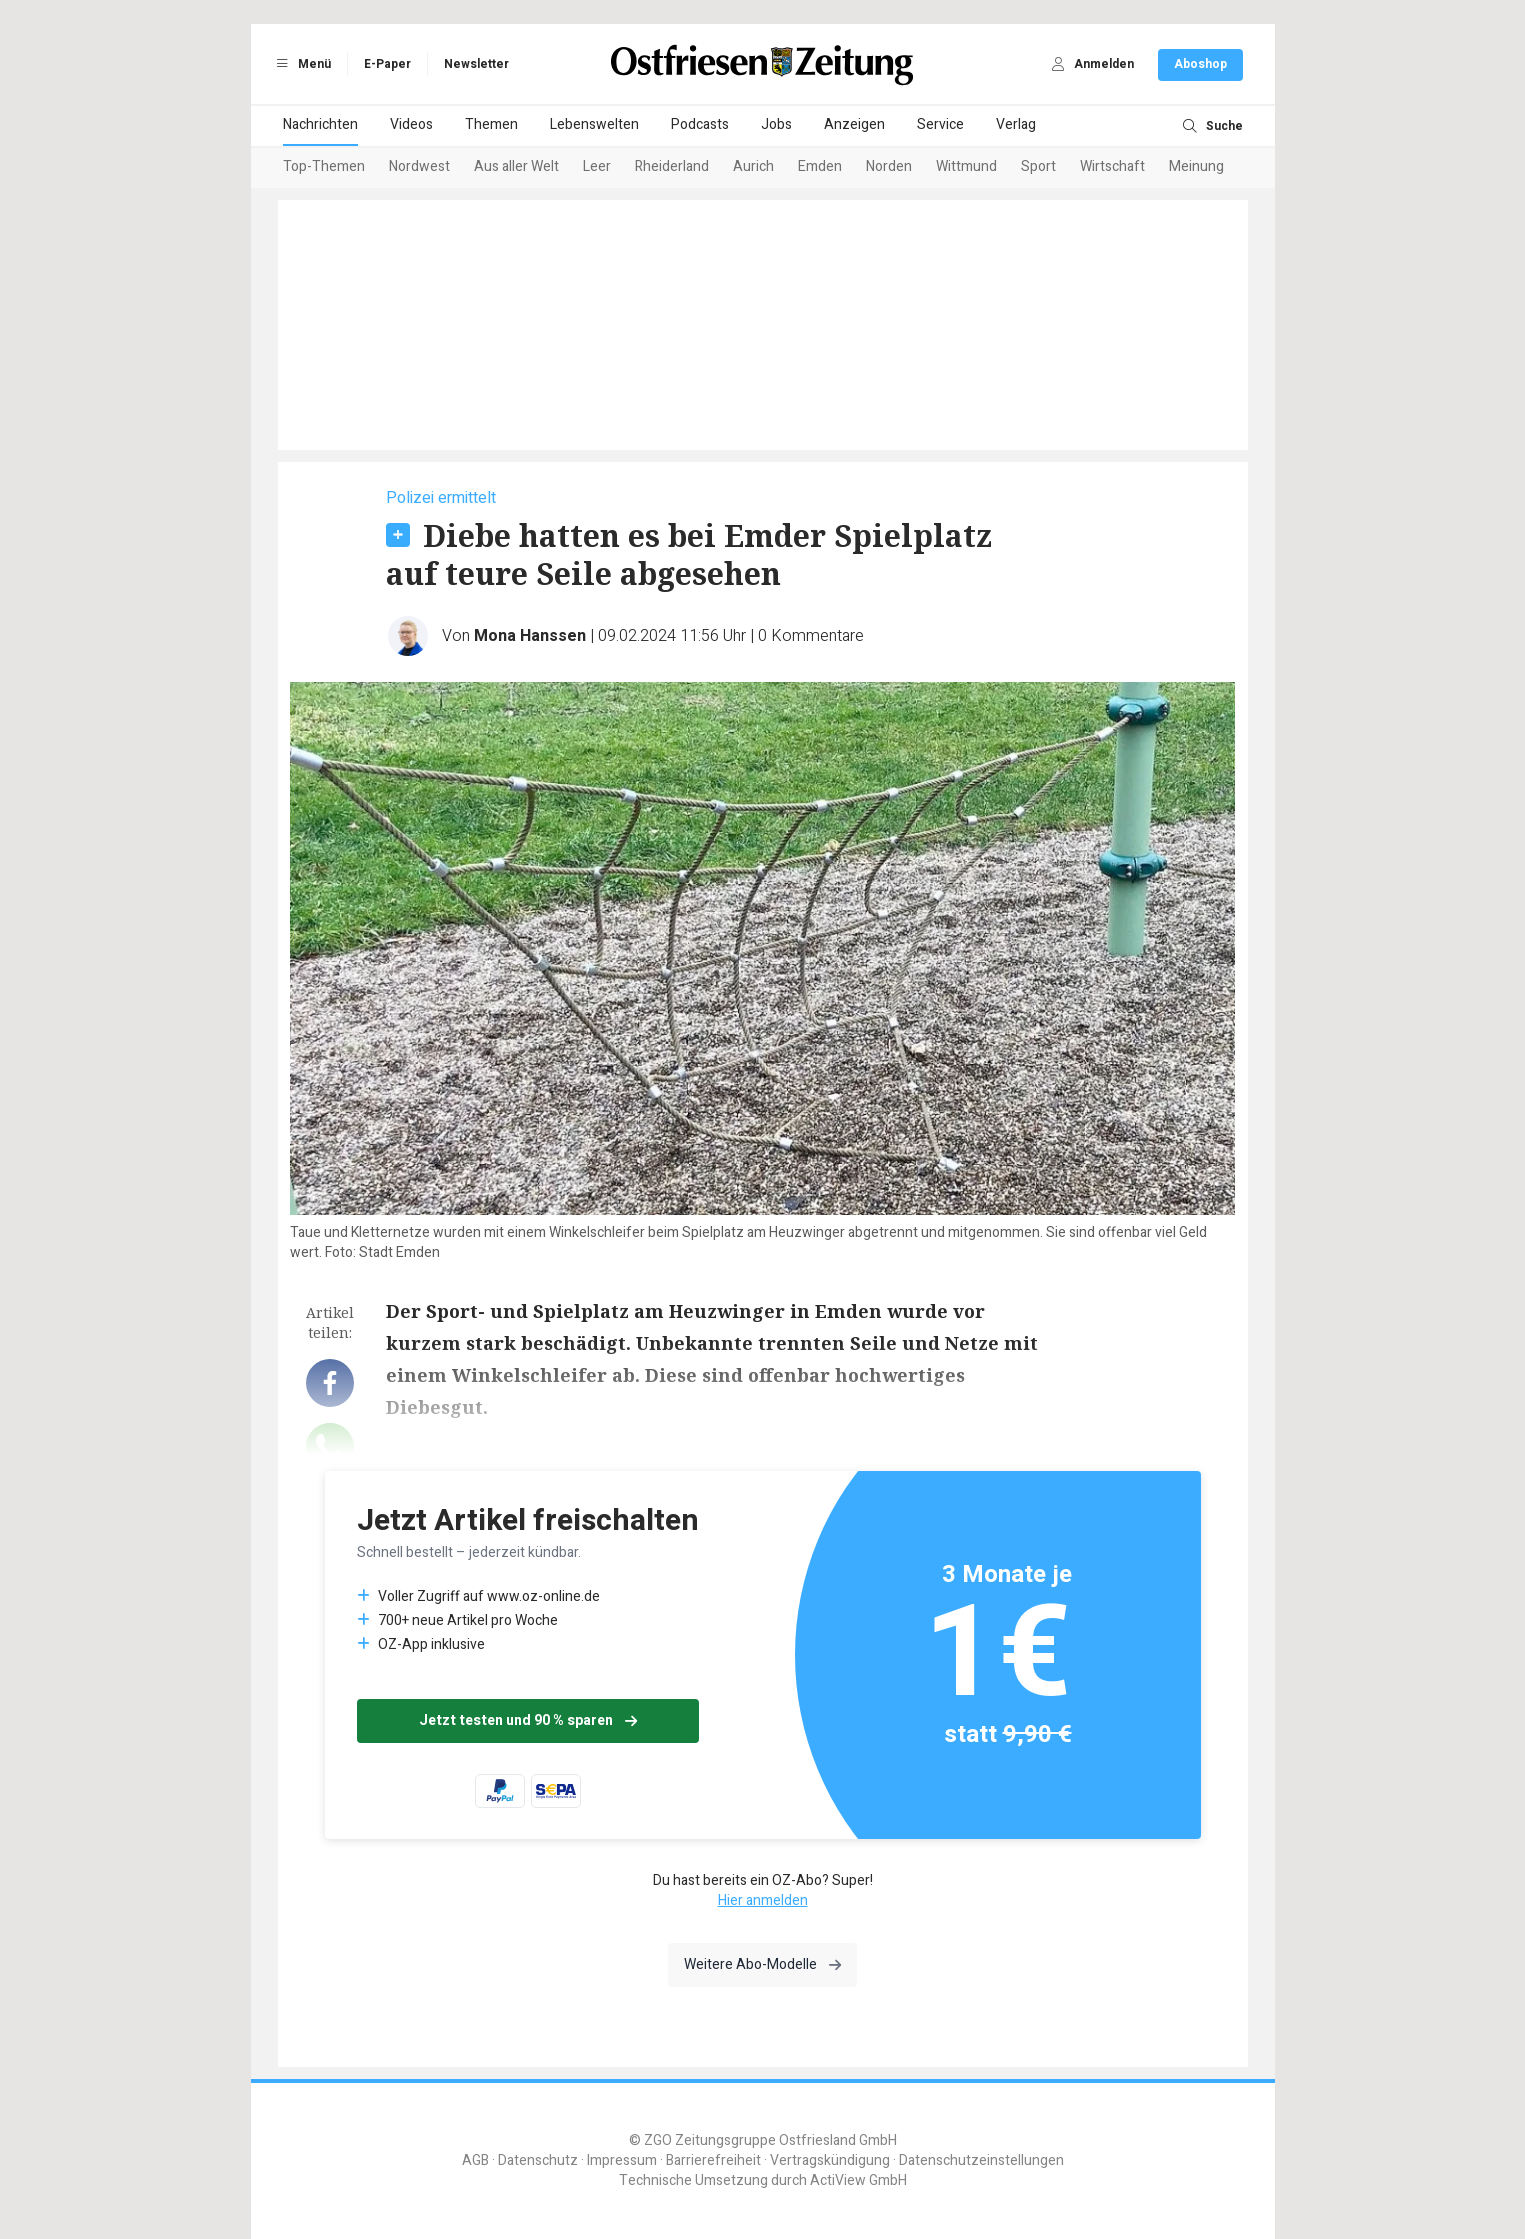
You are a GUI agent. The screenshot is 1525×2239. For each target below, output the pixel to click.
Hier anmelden (763, 1900)
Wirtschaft (1112, 166)
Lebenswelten (594, 124)
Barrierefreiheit (713, 2160)
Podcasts (700, 124)
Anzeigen (854, 124)
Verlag (1016, 124)
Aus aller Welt (516, 166)
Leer (597, 166)
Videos (411, 124)
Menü (301, 64)
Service (940, 124)
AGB (475, 2160)
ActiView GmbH (858, 2180)
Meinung (1196, 166)
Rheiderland (672, 166)
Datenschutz (538, 2160)
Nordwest (419, 166)
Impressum (622, 2160)
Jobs (776, 124)
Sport (1038, 166)
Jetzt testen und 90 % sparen (528, 1720)
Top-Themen (324, 166)
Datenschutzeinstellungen (981, 2160)
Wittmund (966, 166)
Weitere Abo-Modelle (762, 1964)
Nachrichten (320, 124)
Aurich (753, 166)
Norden (889, 166)
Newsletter (476, 64)
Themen (491, 124)
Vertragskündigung (830, 2160)
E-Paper (387, 64)
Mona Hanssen (530, 636)
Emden (820, 166)
